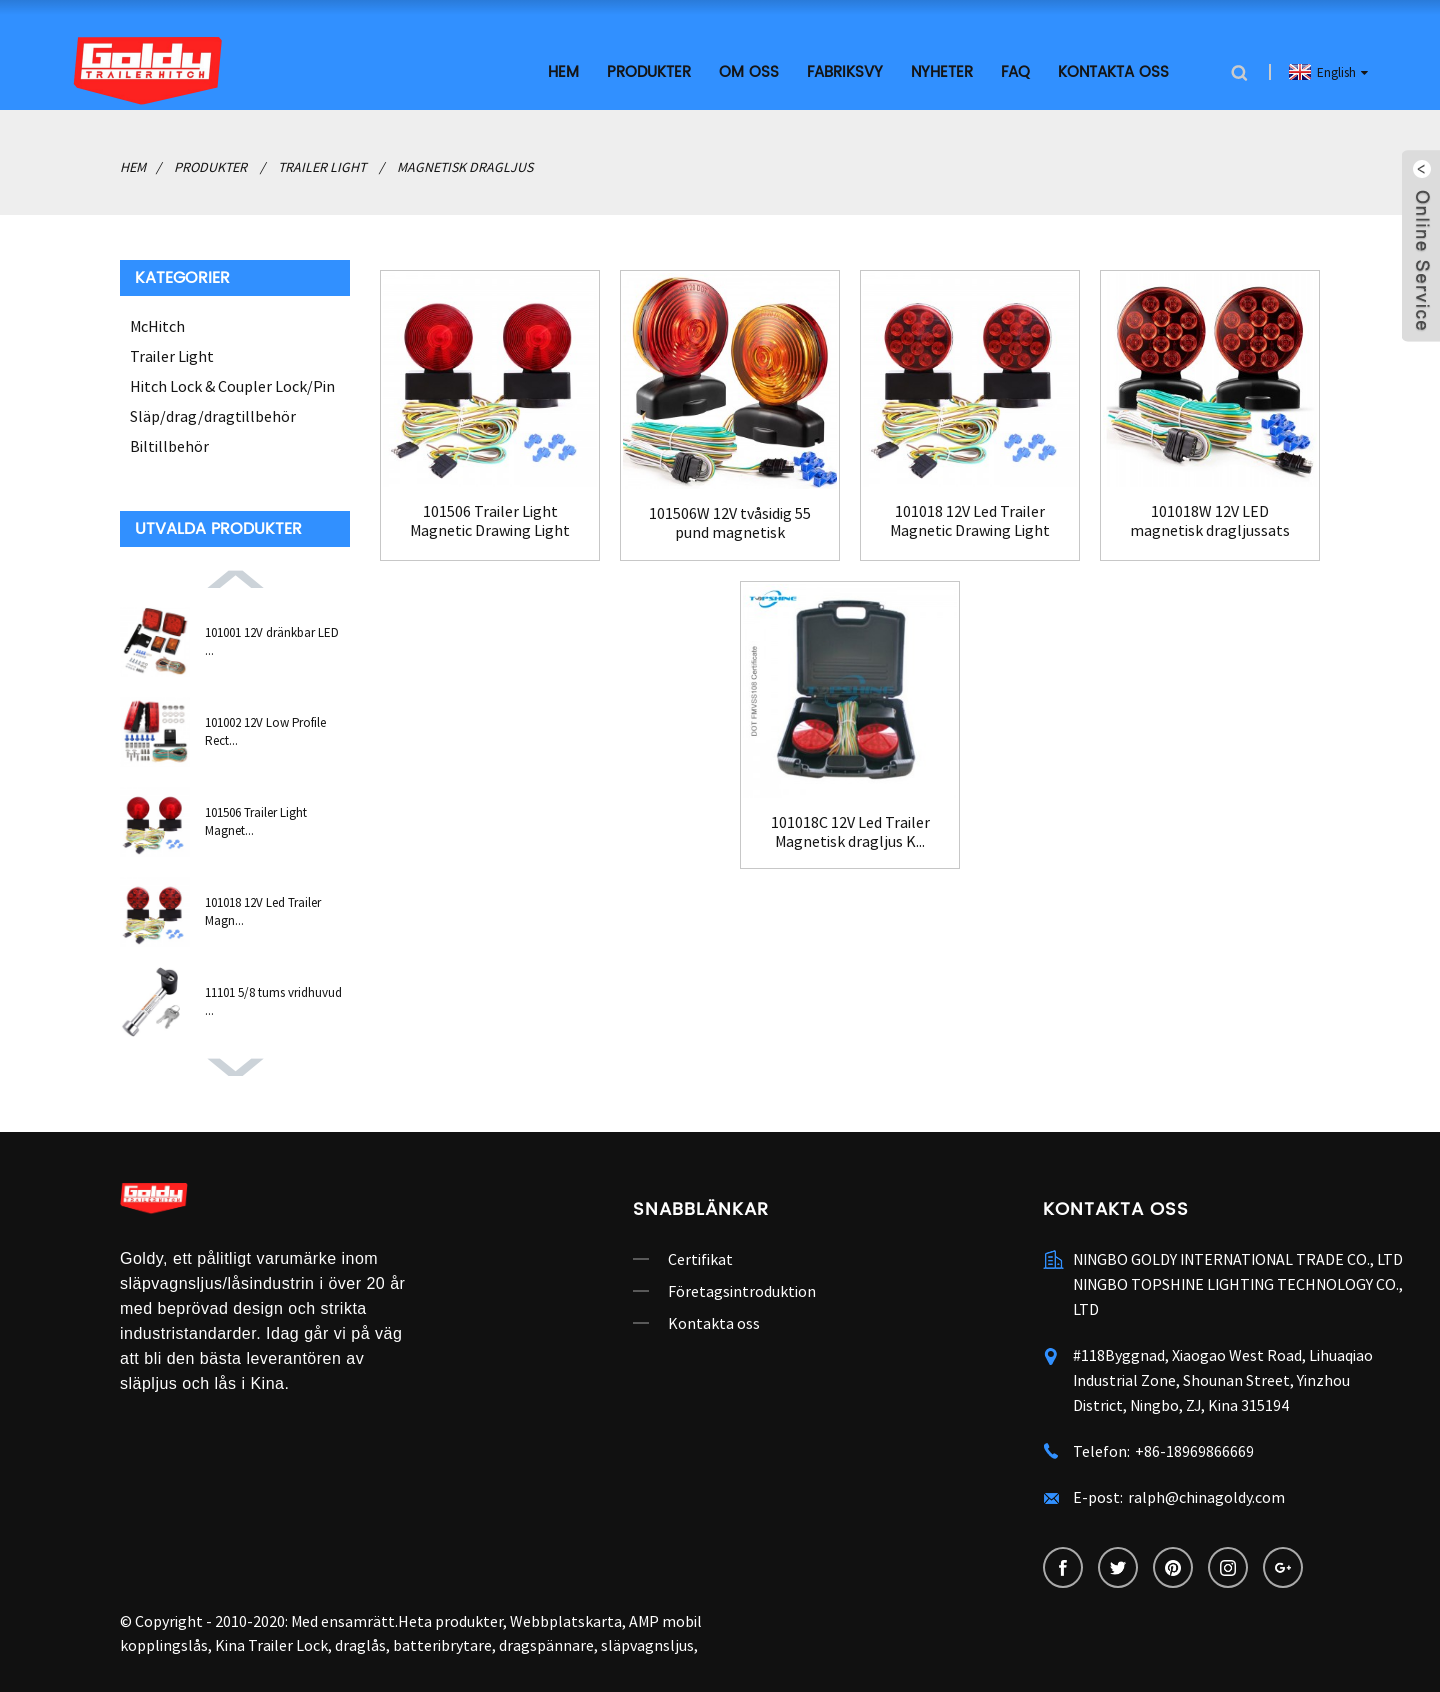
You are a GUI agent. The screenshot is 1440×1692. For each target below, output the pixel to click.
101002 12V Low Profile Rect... (265, 731)
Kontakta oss (1113, 72)
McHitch (157, 326)
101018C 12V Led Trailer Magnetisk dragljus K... (850, 832)
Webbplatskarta (566, 1621)
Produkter (649, 72)
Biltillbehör (169, 446)
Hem (563, 72)
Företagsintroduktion (742, 1291)
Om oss (749, 72)
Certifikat (700, 1259)
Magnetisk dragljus (465, 167)
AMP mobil (665, 1621)
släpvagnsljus (647, 1645)
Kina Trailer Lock (271, 1645)
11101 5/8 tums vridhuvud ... (273, 1001)
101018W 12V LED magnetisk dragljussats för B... (1210, 521)
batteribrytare (442, 1645)
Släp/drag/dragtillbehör (213, 416)
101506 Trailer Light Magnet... (256, 821)
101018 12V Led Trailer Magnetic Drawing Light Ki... (970, 521)
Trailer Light (322, 167)
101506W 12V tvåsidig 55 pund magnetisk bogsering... (730, 523)
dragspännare (546, 1645)
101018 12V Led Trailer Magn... (263, 911)
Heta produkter (450, 1621)
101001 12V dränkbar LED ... (272, 641)
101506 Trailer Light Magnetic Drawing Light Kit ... (490, 521)
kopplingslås (164, 1645)
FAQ (1015, 72)
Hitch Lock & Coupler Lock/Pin (232, 386)
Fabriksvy (845, 72)
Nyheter (942, 72)
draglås (360, 1645)
